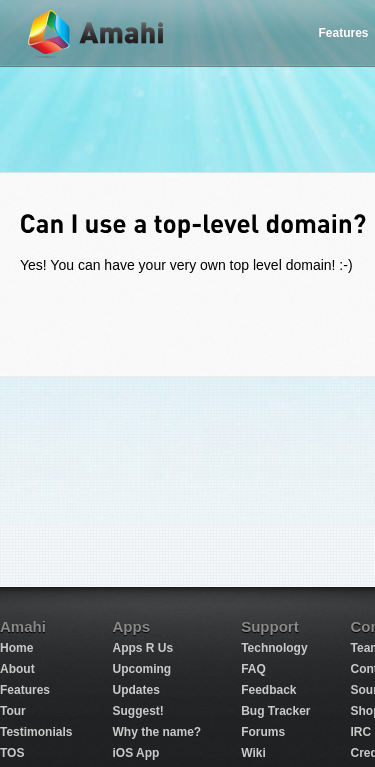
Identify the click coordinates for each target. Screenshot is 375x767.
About (17, 669)
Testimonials (36, 732)
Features (25, 690)
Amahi (97, 33)
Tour (13, 711)
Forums (263, 732)
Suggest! (137, 711)
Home (16, 648)
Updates (135, 690)
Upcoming (141, 669)
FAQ (253, 669)
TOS (12, 753)
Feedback (268, 690)
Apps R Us (142, 648)
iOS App (135, 753)
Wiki (253, 753)
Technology (274, 648)
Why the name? (156, 732)
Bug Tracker (275, 711)
